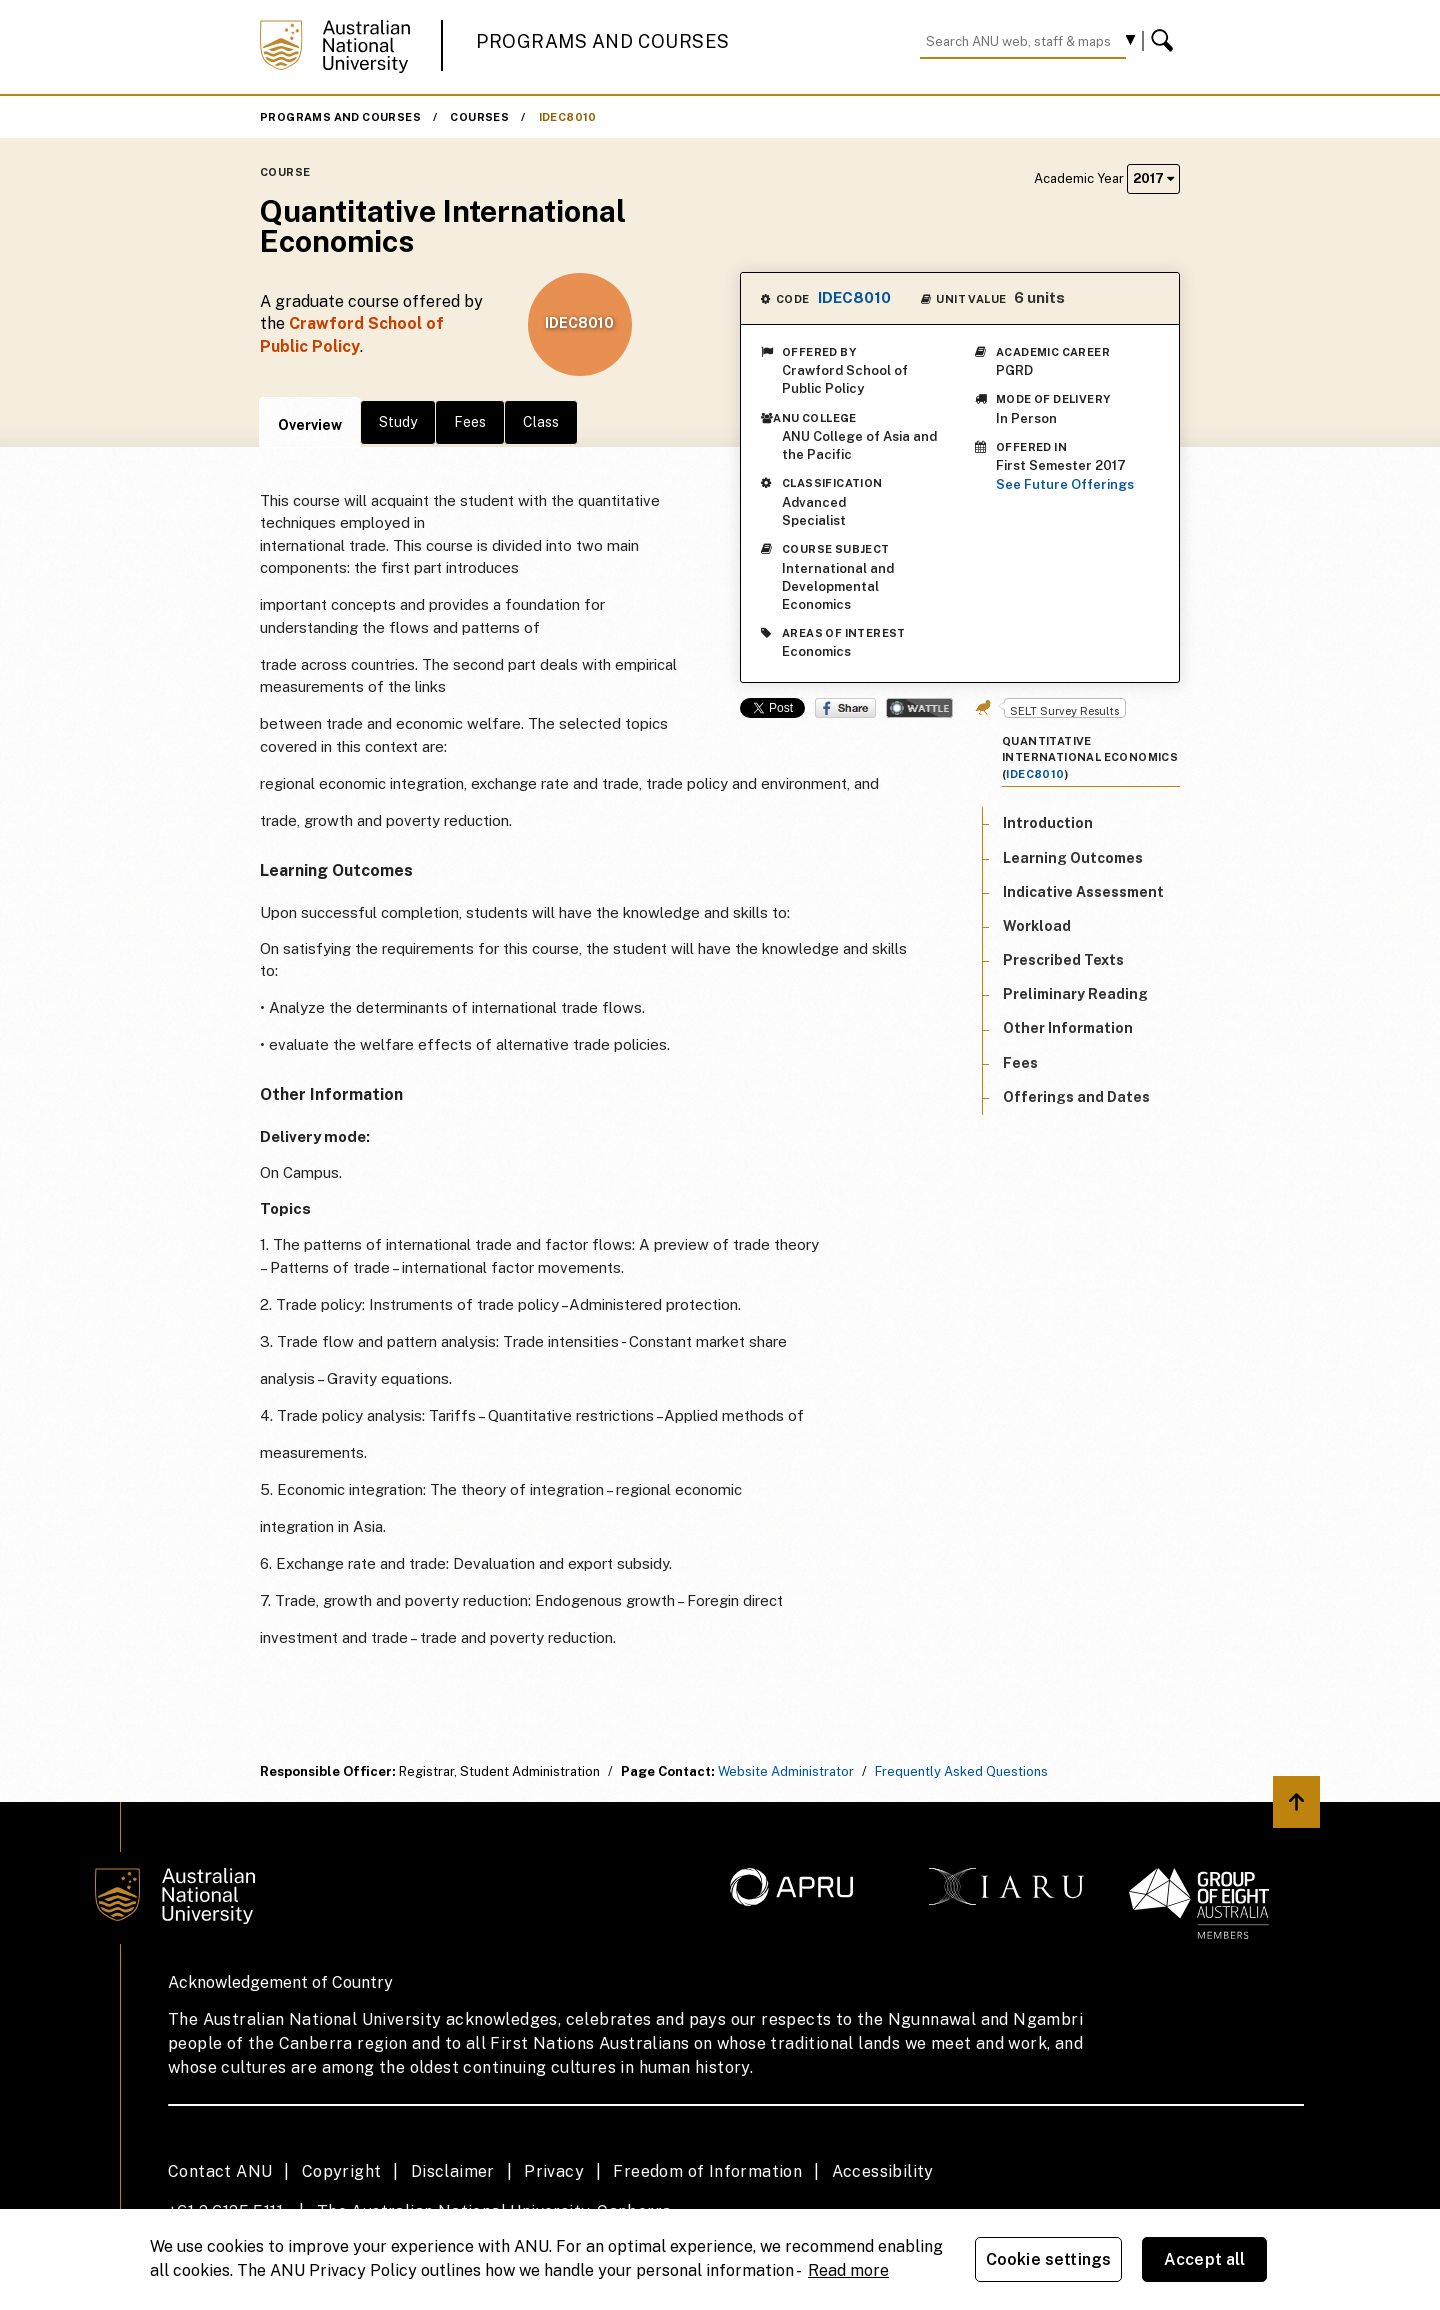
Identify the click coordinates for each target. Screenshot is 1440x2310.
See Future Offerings (1065, 484)
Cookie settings (1048, 2259)
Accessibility (883, 2171)
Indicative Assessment (1083, 892)
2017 (1153, 178)
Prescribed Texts (1063, 960)
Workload (1037, 926)
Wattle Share (919, 708)
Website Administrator (786, 1771)
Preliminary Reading (1075, 994)
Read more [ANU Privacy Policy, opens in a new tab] (848, 2270)
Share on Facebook (845, 708)
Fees (470, 422)
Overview (310, 425)
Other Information (1068, 1028)
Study (398, 422)
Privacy (554, 2171)
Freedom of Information (707, 2171)
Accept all (1205, 2259)
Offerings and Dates (1076, 1097)
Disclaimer (453, 2171)
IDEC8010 (568, 117)
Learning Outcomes (1073, 858)
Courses (479, 117)
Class (541, 422)
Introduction (1048, 823)
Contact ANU (220, 2171)
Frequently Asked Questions (961, 1771)
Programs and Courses (603, 41)
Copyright (342, 2171)
